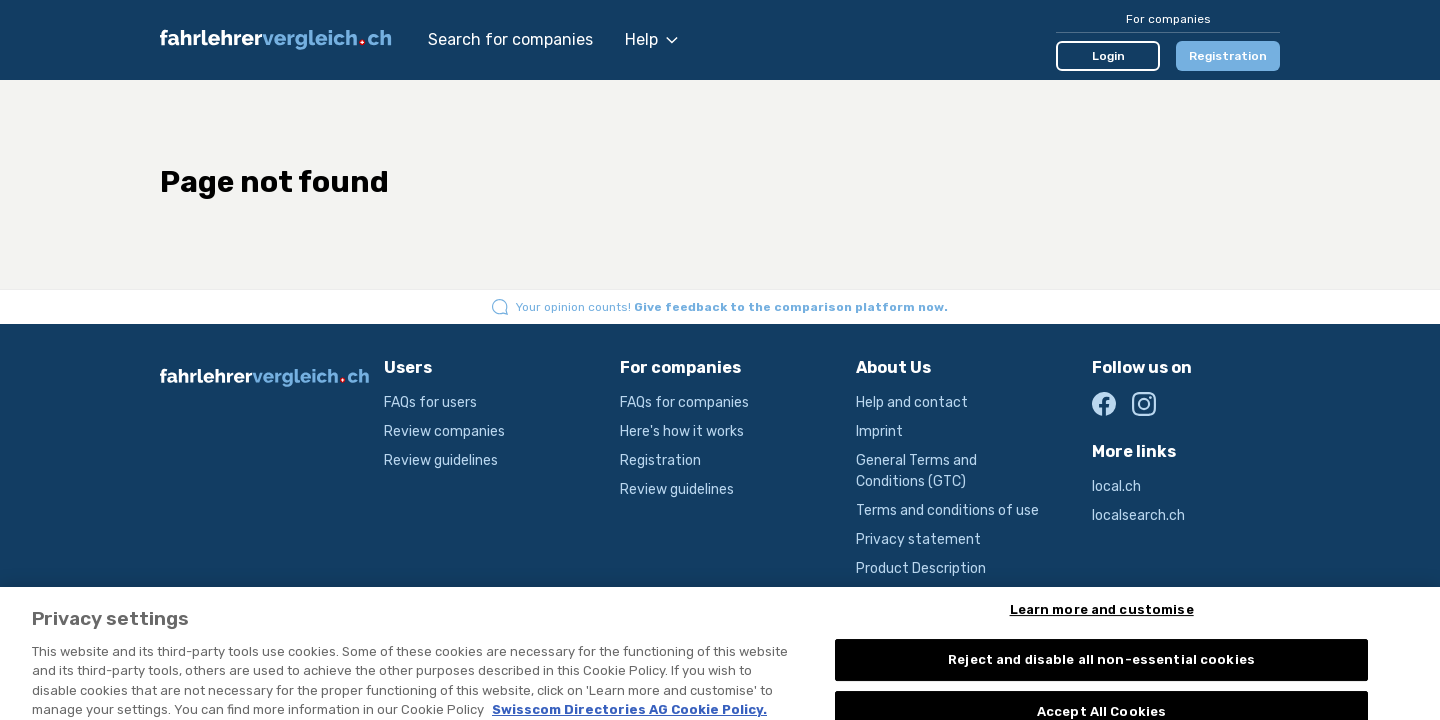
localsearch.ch (1138, 515)
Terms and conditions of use (947, 510)
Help (651, 39)
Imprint (879, 431)
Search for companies (510, 39)
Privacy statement (918, 539)
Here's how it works (682, 431)
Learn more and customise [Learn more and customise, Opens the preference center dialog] (1102, 615)
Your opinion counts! (732, 307)
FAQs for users (430, 402)
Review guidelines (441, 460)
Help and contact (912, 402)
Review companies (444, 431)
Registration (1228, 56)
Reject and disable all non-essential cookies (1101, 666)
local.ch (1116, 486)
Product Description (921, 568)
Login (1108, 56)
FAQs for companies (684, 402)
